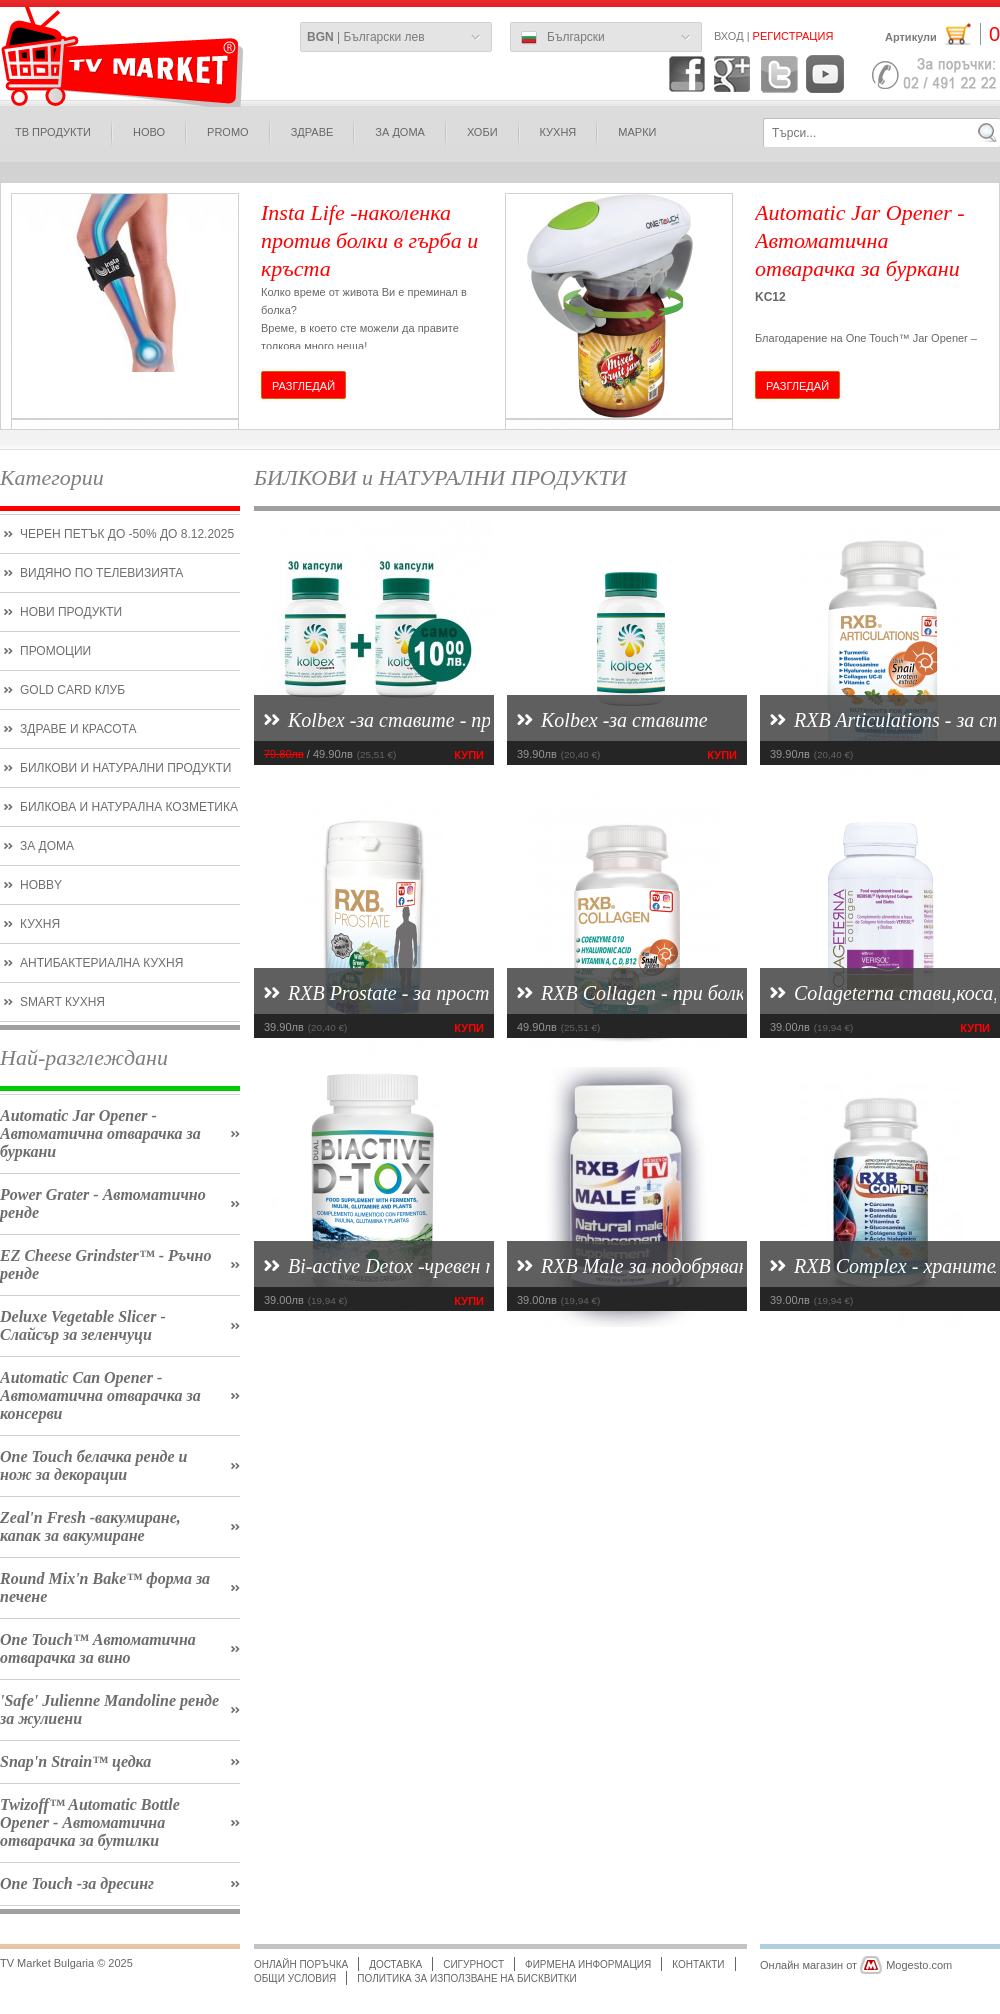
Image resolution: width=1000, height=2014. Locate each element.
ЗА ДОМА (47, 846)
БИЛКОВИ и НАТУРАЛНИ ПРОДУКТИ (125, 768)
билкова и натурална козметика (129, 807)
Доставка (395, 1964)
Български (563, 38)
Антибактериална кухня (101, 963)
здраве (312, 132)
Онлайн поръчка (301, 1964)
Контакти (698, 1964)
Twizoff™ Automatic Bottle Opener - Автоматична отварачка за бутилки (90, 1822)
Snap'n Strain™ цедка (75, 1761)
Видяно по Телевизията (101, 573)
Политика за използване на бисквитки (466, 1978)
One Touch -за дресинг (77, 1883)
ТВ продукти (53, 132)
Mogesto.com (919, 1965)
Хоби (482, 132)
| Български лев (366, 37)
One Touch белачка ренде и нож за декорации (93, 1465)
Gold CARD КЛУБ (72, 690)
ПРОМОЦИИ (55, 651)
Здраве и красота (78, 729)
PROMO (228, 132)
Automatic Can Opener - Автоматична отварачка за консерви (100, 1395)
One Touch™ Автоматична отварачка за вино (98, 1648)
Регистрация (793, 36)
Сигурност (473, 1964)
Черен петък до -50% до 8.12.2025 (127, 534)
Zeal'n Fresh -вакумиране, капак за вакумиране (90, 1526)
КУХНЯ (558, 132)
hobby (41, 885)
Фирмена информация (588, 1964)
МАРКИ (637, 132)
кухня (40, 924)
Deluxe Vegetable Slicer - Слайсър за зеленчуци (83, 1325)
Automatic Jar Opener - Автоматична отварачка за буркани (100, 1133)
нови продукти (71, 612)
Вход (729, 36)
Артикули (942, 34)
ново (149, 132)
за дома (400, 132)
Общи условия (295, 1978)
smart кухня (62, 1002)
